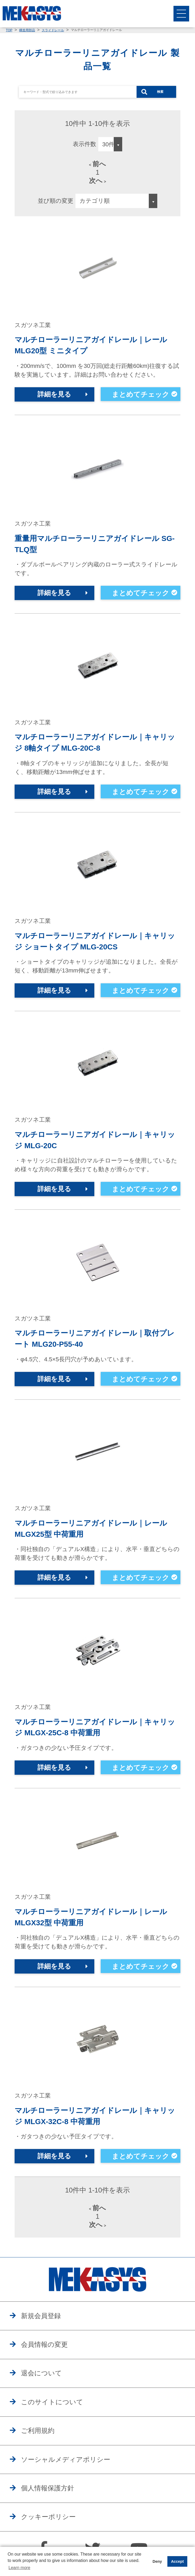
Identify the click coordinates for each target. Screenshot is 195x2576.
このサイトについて (53, 2406)
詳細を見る (54, 395)
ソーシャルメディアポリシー (67, 2464)
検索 (160, 92)
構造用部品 (27, 30)
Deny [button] (157, 2561)
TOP (9, 30)
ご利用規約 (38, 2435)
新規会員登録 (41, 2319)
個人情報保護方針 (48, 2493)
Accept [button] (177, 2561)
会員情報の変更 (45, 2348)
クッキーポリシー (49, 2522)
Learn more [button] (19, 2567)
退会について (42, 2377)
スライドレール (53, 30)
